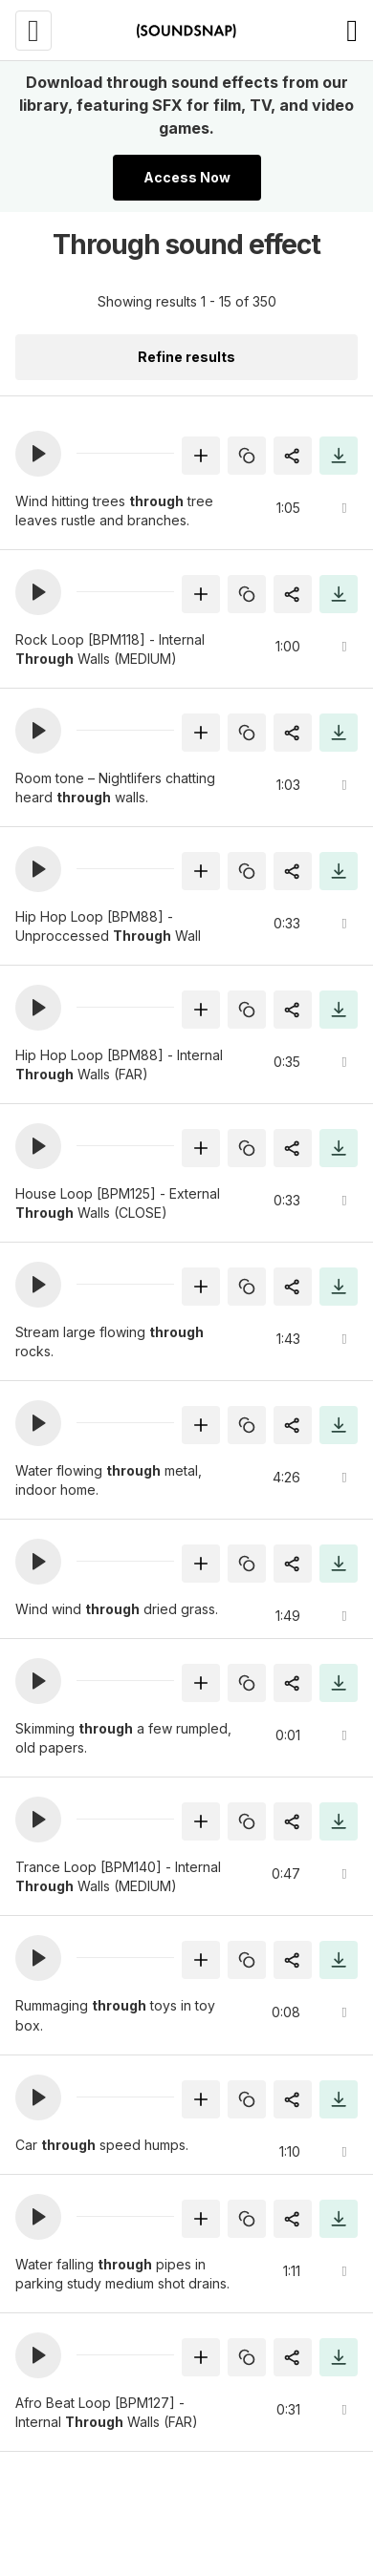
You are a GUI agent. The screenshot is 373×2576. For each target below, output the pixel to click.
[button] (38, 454)
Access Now (186, 177)
